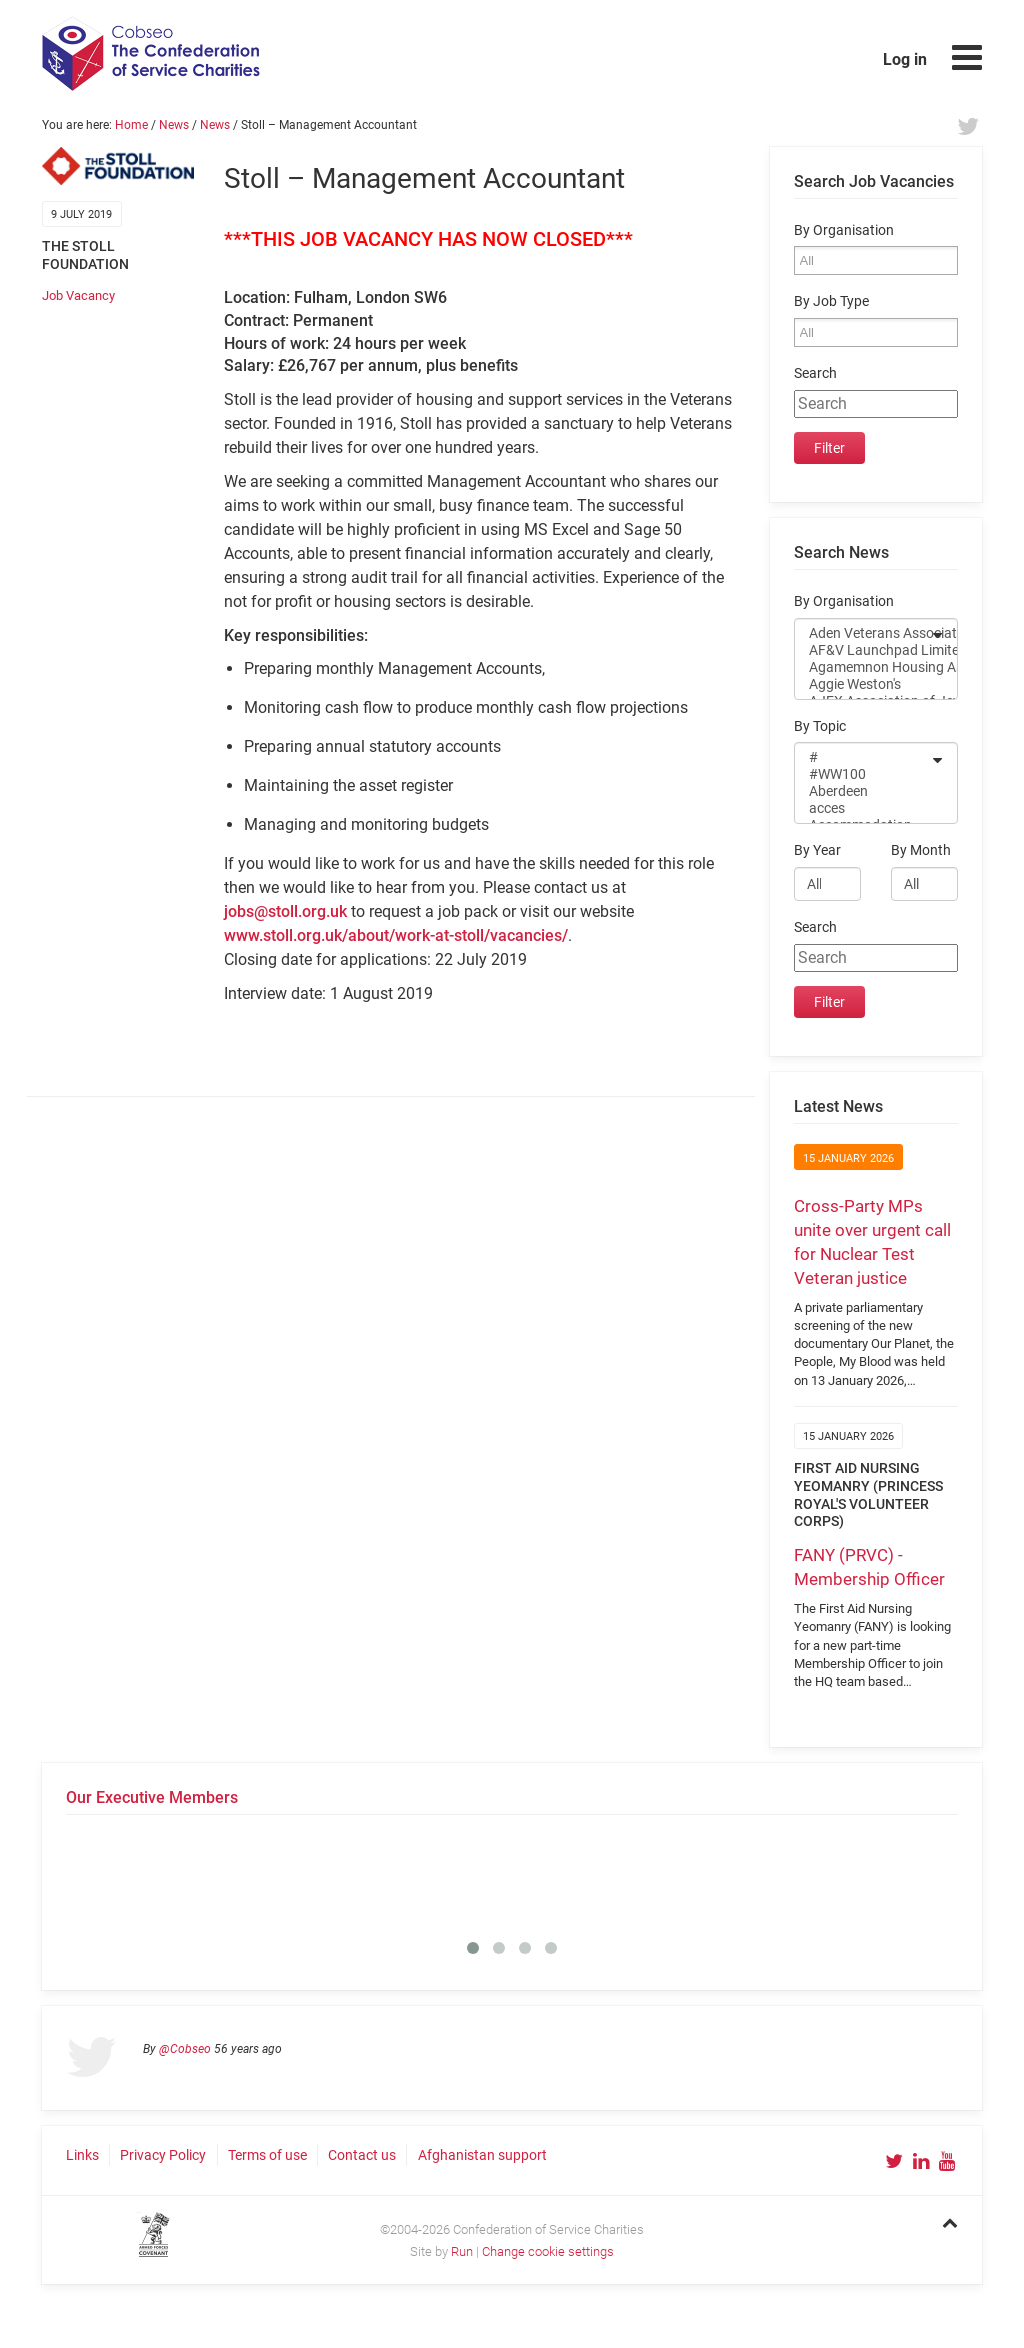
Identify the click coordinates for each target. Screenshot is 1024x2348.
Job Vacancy (78, 295)
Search (815, 373)
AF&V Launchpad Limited (863, 650)
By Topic (820, 726)
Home (131, 125)
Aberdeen (863, 791)
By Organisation (844, 230)
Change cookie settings (548, 2251)
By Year (817, 850)
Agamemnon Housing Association (863, 667)
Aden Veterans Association (863, 633)
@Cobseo (185, 2049)
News (174, 125)
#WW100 (863, 774)
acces (863, 808)
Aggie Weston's (863, 684)
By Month (921, 850)
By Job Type (831, 301)
